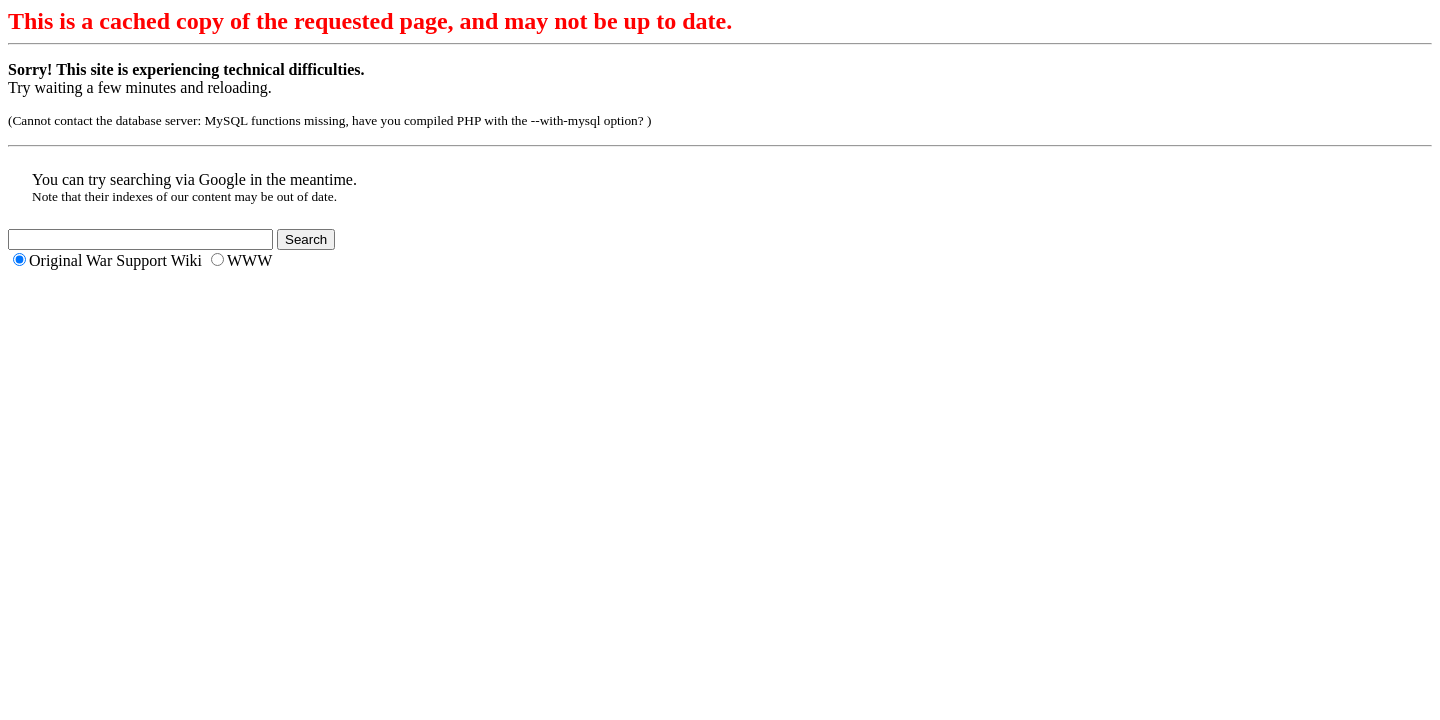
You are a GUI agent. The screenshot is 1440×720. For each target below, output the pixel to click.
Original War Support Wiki (115, 260)
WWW (249, 260)
